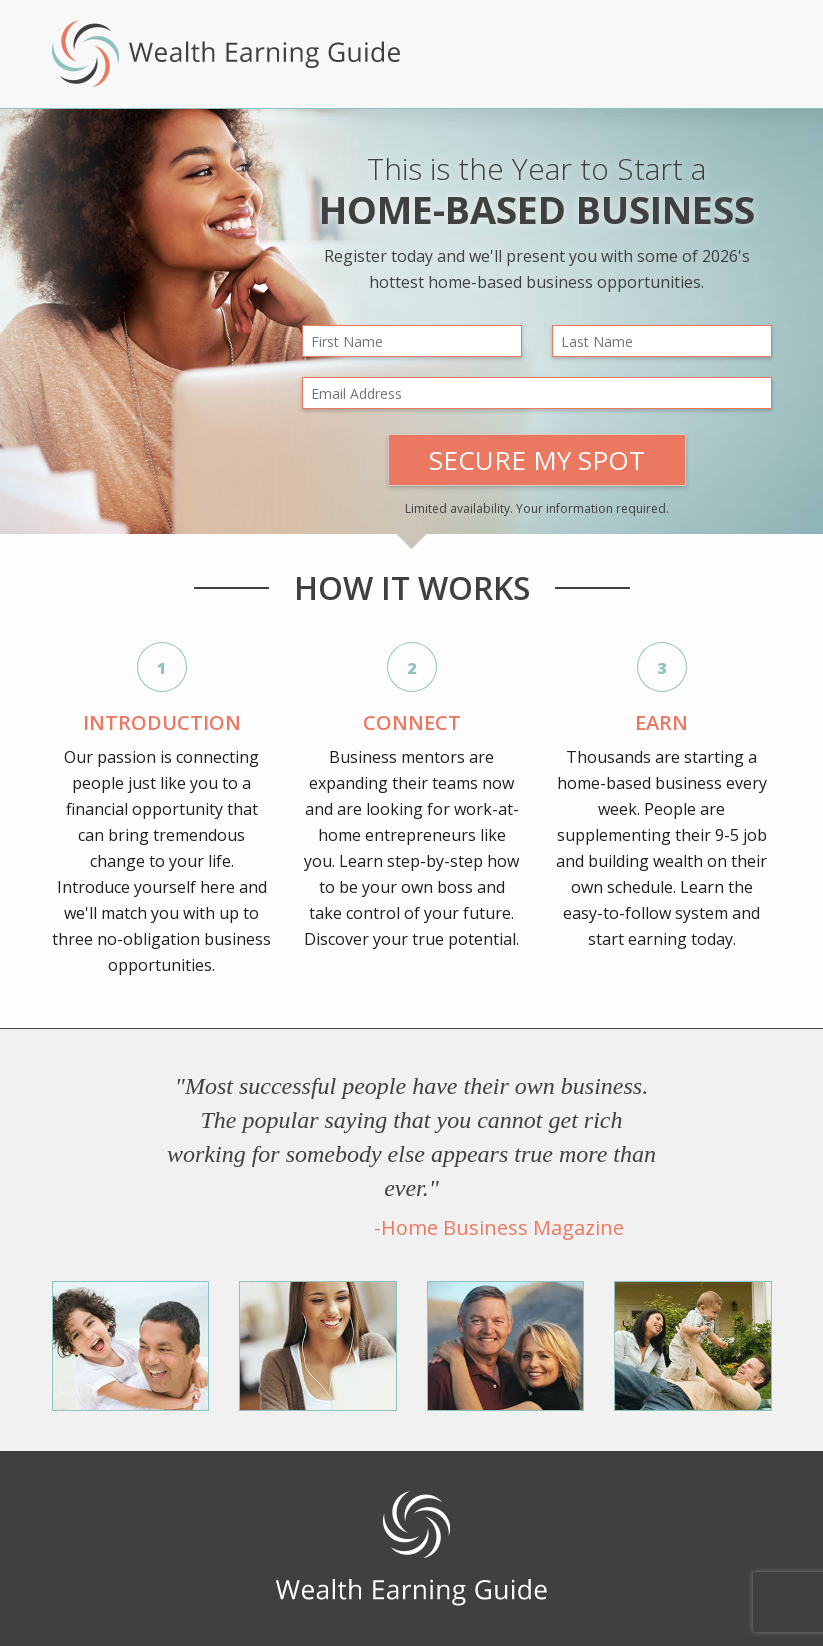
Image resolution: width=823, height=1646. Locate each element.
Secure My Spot (537, 460)
